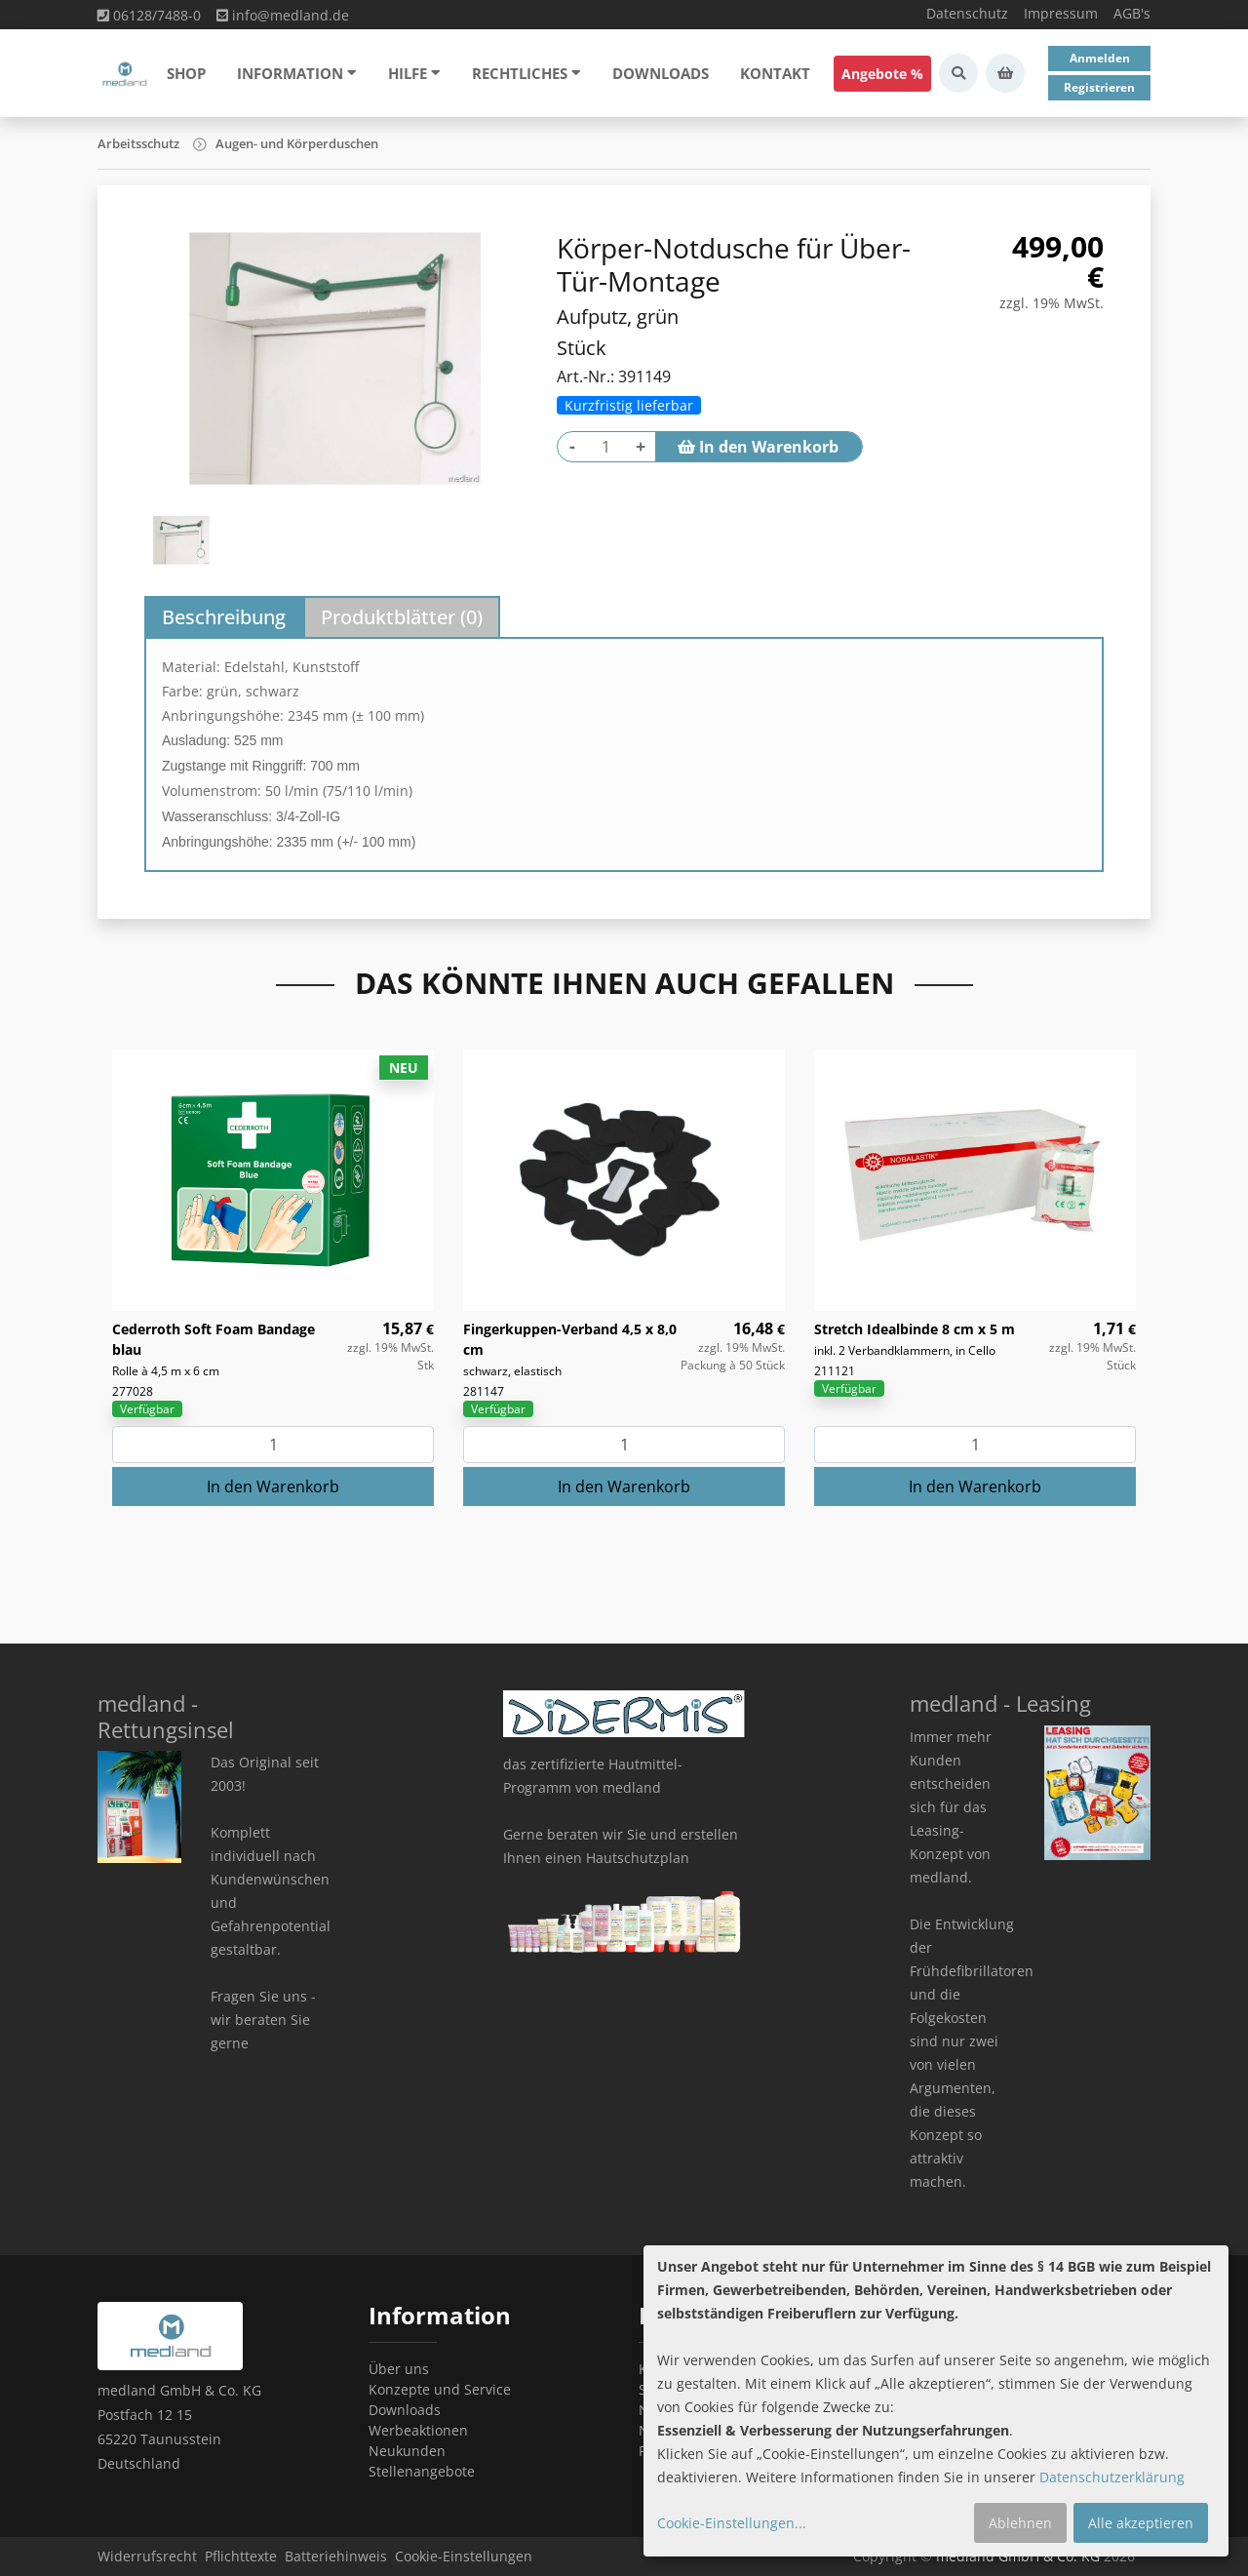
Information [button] (297, 73)
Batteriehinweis (336, 2556)
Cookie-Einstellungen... (731, 2523)
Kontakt (775, 73)
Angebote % (882, 73)
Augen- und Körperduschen (296, 143)
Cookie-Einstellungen (463, 2556)
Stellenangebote (422, 2471)
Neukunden (407, 2450)
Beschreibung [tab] (224, 617)
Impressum (1061, 13)
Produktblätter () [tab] (402, 617)
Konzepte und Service (440, 2389)
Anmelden (1100, 58)
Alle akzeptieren (1140, 2523)
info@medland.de (282, 15)
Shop (186, 73)
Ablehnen (1020, 2523)
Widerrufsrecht (147, 2556)
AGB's (1131, 13)
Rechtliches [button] (526, 73)
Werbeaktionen (418, 2430)
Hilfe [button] (414, 73)
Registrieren (1099, 87)
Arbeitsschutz (138, 143)
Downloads (660, 73)
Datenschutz (967, 13)
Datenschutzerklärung (1112, 2477)
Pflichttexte (241, 2556)
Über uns (399, 2368)
